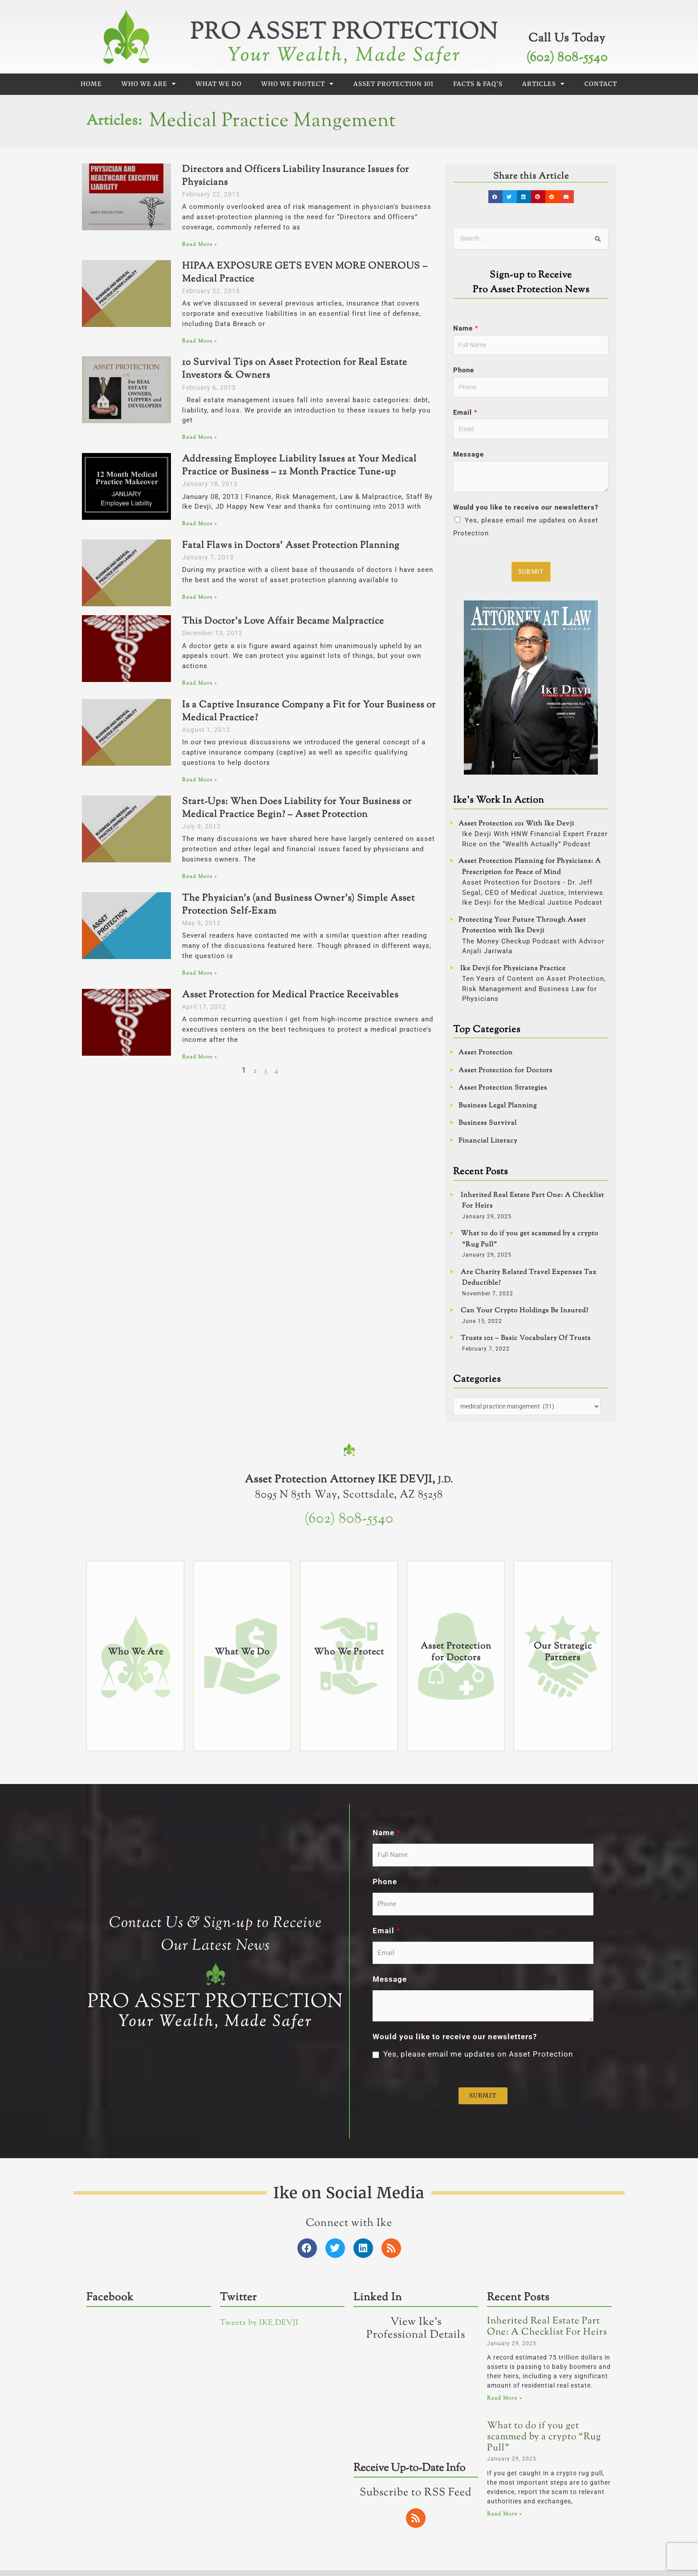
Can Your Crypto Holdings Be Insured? (524, 1317)
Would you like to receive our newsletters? (525, 513)
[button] (497, 196)
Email (465, 416)
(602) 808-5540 (567, 57)
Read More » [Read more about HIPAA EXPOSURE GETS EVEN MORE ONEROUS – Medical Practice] (199, 341)
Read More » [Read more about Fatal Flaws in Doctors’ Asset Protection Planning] (199, 597)
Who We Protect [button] (297, 84)
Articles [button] (543, 84)
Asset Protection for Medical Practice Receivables (290, 995)
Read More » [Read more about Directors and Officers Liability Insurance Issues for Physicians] (199, 245)
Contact (600, 84)
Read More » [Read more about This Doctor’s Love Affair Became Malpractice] (199, 683)
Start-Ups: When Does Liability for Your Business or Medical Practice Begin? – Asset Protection (297, 808)
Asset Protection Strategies (503, 1094)
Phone (463, 373)
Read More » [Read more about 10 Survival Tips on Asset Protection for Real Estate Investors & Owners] (199, 437)
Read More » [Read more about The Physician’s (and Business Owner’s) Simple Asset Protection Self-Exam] (199, 973)
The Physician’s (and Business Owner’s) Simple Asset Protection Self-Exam (298, 905)
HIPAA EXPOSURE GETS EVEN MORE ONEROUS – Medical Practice (305, 273)
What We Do (219, 84)
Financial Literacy (488, 1146)
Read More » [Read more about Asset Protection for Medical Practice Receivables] (199, 1057)
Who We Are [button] (149, 84)
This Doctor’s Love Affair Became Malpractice (283, 621)
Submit (532, 577)
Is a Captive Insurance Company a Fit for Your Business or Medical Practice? (309, 711)
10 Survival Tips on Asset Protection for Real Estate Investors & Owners (294, 369)
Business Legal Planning (498, 1111)
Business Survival (488, 1129)
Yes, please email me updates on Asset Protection (478, 2387)
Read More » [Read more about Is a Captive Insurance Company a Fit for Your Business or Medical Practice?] (199, 780)
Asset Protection (486, 1059)
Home (91, 84)
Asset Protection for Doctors (505, 1076)
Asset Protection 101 (393, 84)
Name (465, 329)
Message (468, 460)
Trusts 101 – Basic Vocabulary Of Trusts (526, 1344)
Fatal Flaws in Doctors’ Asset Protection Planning (290, 545)
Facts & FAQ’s (478, 84)
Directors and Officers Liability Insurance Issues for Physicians (295, 176)
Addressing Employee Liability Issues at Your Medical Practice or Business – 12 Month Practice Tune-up (299, 466)
